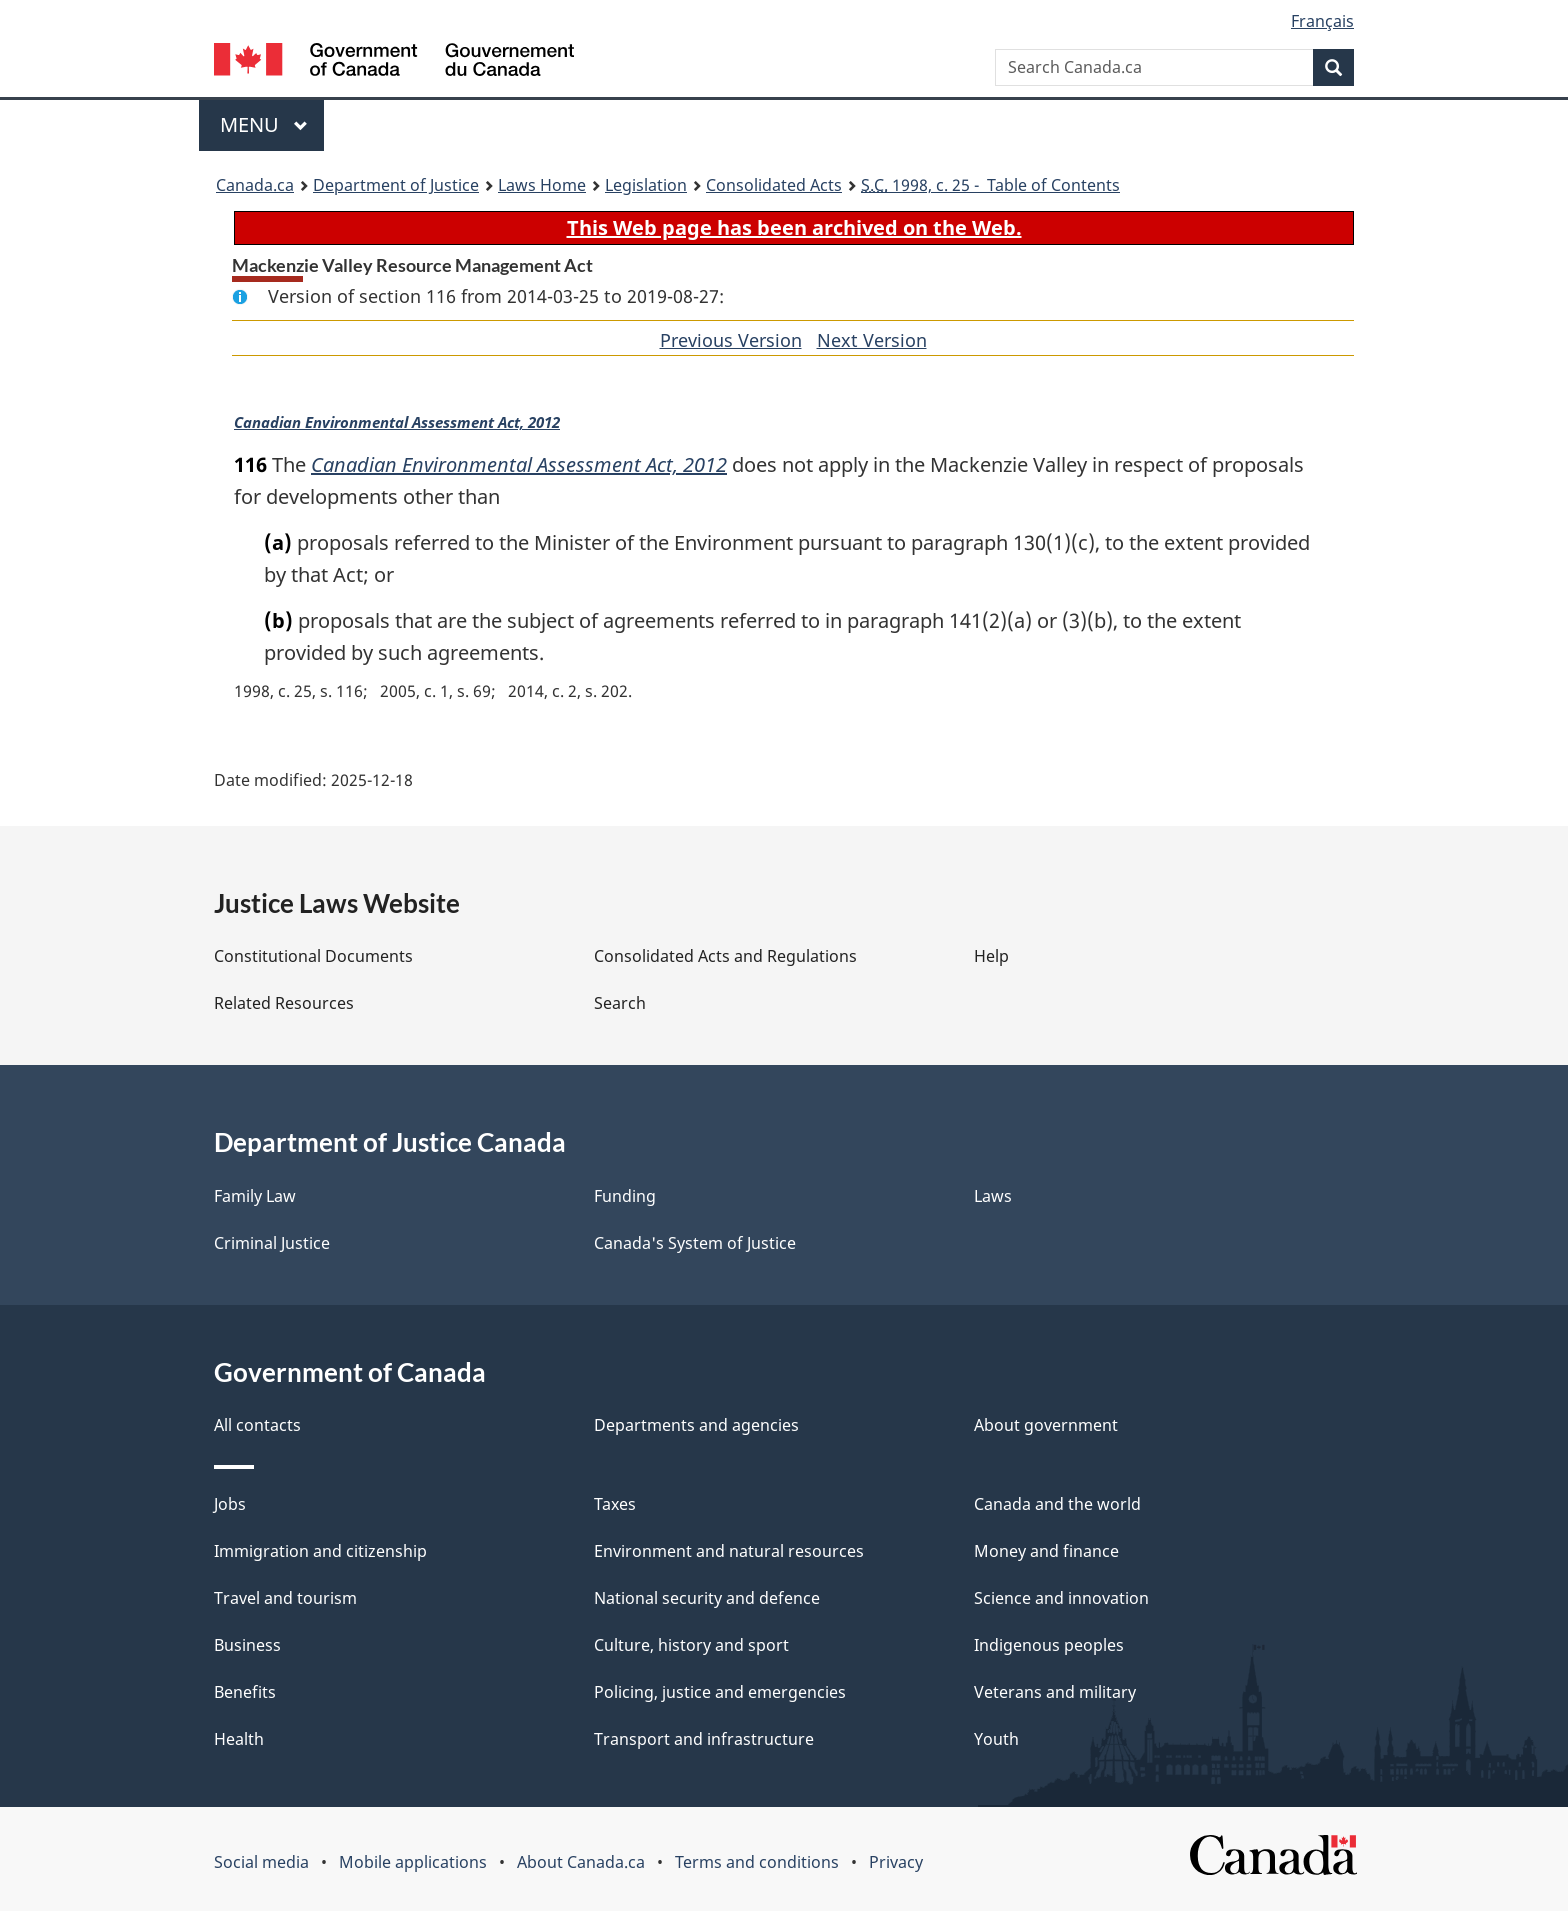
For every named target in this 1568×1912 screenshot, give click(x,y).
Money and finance (1046, 1552)
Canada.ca (255, 185)
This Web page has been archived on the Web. (794, 227)
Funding (625, 1197)
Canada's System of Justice (695, 1244)
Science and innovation (1061, 1599)
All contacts (257, 1426)
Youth (996, 1740)
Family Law (255, 1197)
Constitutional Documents (313, 957)
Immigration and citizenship (320, 1552)
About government (1046, 1426)
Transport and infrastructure (704, 1740)
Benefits (245, 1693)
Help (991, 957)
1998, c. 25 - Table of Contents (990, 185)
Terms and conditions (757, 1863)
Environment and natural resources (729, 1552)
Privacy (896, 1863)
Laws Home (542, 185)
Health (239, 1740)
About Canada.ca (581, 1863)
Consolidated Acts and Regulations (725, 957)
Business (247, 1646)
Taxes (615, 1505)
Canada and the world (1057, 1505)
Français (1322, 21)
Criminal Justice (272, 1244)
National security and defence (707, 1599)
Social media (261, 1863)
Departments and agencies (696, 1426)
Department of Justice (396, 185)
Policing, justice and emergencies (720, 1693)
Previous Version (731, 340)
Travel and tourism (285, 1599)
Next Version (872, 340)
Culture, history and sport (691, 1646)
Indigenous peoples (1049, 1646)
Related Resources (284, 1004)
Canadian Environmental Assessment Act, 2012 (399, 423)
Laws (993, 1197)
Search (620, 1004)
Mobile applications (413, 1863)
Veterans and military (1055, 1693)
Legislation (646, 185)
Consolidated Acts (774, 185)
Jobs (230, 1505)
